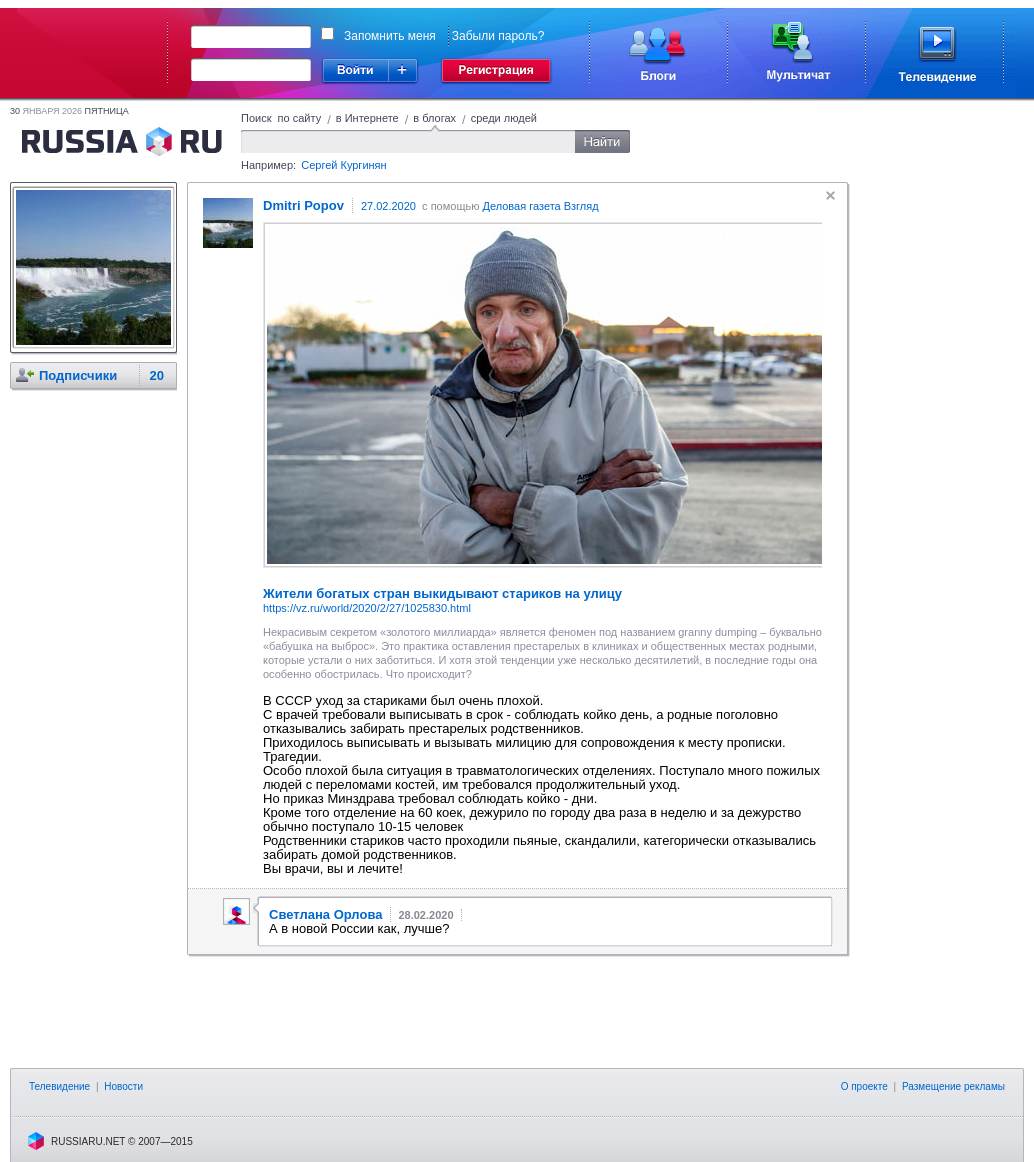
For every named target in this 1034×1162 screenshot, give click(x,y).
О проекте (864, 1086)
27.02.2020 (388, 206)
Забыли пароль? (498, 36)
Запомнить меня (390, 36)
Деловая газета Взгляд (540, 206)
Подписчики (78, 375)
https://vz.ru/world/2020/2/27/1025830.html (367, 608)
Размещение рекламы (953, 1086)
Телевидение (59, 1086)
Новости (123, 1086)
